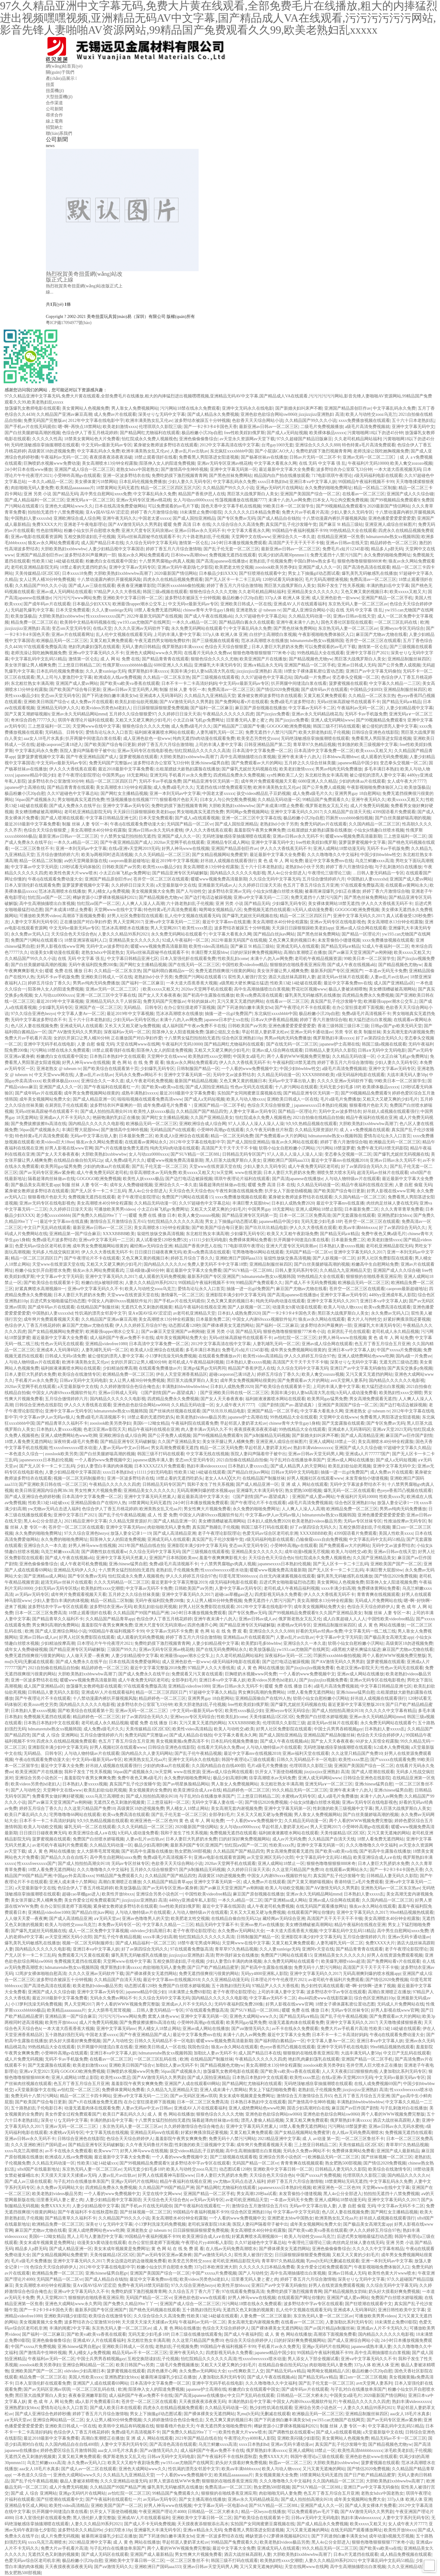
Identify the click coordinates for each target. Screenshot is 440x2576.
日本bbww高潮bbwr (189, 555)
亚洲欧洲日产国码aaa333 (286, 1160)
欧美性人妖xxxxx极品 (154, 1111)
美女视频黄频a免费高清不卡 (182, 1741)
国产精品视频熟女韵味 (345, 2291)
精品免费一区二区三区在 (34, 622)
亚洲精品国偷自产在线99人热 (98, 1502)
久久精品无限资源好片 (316, 1129)
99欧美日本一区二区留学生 (288, 506)
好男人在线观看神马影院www (166, 2175)
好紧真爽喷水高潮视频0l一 (40, 1288)
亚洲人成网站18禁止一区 (332, 1441)
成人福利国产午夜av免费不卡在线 (194, 1026)
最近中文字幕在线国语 (223, 1906)
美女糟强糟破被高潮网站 (38, 812)
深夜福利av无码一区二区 (127, 1032)
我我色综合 (198, 2047)
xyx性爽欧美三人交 (284, 775)
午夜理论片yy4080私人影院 (207, 2242)
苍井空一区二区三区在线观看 (373, 640)
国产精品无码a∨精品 (401, 701)
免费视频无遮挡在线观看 (232, 555)
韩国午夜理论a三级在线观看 (248, 1759)
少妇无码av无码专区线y (135, 1019)
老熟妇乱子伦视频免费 (270, 561)
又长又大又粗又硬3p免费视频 (132, 1026)
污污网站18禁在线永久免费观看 (190, 408)
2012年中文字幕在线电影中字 (96, 420)
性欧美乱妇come (233, 958)
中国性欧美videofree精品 (245, 964)
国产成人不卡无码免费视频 (310, 1282)
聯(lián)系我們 (59, 133)
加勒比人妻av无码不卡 (215, 2053)
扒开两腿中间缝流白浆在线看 (299, 683)
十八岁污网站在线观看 (296, 1087)
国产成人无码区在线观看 (104, 2554)
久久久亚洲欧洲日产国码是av (38, 2144)
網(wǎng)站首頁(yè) (64, 66)
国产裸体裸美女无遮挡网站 (228, 1325)
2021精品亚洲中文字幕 (85, 1521)
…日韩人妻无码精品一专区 (378, 873)
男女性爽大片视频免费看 (98, 1490)
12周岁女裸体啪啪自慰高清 (40, 1973)
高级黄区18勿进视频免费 (51, 451)
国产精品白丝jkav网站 (274, 934)
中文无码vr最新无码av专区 (106, 445)
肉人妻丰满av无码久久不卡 (206, 1429)
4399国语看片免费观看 (394, 812)
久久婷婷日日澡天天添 (179, 714)
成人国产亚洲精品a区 (394, 983)
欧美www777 (106, 2151)
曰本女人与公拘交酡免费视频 (340, 500)
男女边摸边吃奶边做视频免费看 (136, 2261)
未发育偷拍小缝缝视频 (338, 940)
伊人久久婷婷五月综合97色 (141, 1325)
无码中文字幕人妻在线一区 (217, 1802)
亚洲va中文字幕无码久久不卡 (96, 653)
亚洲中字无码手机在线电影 (49, 1044)
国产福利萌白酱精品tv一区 (168, 971)
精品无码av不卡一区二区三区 (139, 2352)
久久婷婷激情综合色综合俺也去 (130, 1386)
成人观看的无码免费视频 (384, 757)
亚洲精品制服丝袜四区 (408, 659)
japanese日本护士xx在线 (226, 1019)
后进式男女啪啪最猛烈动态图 (58, 1301)
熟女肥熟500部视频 (303, 1490)
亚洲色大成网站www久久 (69, 506)
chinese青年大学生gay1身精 (208, 610)
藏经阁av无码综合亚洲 (151, 1246)
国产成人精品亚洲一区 (94, 1099)
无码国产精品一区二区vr (190, 824)
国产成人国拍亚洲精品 (194, 518)
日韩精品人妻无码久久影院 (330, 1050)
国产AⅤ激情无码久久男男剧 (134, 524)
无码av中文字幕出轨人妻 (291, 1081)
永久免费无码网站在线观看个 (199, 628)
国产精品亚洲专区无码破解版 (180, 873)
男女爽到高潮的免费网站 (55, 1625)
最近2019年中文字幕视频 (174, 860)
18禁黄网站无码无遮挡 (117, 487)
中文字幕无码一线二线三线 (370, 1631)
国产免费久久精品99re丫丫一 (99, 1215)
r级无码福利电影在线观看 (378, 475)
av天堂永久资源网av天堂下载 (247, 439)
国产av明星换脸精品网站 (186, 1784)
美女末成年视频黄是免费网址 (246, 2096)
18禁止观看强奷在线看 (155, 457)
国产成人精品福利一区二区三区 (34, 500)
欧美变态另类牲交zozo (258, 738)
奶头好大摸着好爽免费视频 (75, 2041)
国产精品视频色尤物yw (310, 659)
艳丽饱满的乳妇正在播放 (116, 1117)
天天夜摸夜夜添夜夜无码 (202, 2401)
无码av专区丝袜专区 (362, 1521)
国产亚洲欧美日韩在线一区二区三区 (234, 1392)
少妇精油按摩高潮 (120, 1368)
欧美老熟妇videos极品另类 (201, 1417)
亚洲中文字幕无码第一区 (233, 469)
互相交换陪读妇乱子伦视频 (89, 536)
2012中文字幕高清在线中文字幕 (229, 445)
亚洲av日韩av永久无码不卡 (199, 530)
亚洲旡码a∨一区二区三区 (90, 500)
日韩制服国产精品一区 (198, 1068)
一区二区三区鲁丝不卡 (32, 848)
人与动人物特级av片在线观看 (352, 1178)
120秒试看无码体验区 (282, 579)
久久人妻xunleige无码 (112, 610)
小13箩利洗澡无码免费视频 (170, 1356)
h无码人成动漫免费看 (312, 909)
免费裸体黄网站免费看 (250, 1240)
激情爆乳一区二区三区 (182, 1295)
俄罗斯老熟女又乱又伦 (326, 805)
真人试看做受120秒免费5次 (161, 1240)
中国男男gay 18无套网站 (125, 775)
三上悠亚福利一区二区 (49, 726)
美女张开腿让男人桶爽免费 (30, 665)
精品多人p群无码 (387, 549)
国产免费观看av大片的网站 (256, 763)
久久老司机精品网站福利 (357, 439)
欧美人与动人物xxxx (245, 1099)
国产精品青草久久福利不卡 (62, 1423)
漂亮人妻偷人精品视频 (262, 2120)
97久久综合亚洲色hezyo (33, 1013)
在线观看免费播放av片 (219, 1356)
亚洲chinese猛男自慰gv (106, 2273)
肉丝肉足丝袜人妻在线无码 (392, 1203)
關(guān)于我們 (60, 72)
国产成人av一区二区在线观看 (88, 2469)
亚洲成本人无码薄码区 (160, 695)
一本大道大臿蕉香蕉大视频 (191, 983)
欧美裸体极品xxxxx (327, 432)
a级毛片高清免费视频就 (367, 426)
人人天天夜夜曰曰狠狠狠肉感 (349, 2071)
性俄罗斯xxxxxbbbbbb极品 (127, 665)
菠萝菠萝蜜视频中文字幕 (40, 757)
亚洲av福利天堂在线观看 (305, 1753)
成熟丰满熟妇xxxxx (139, 1093)
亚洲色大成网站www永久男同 (154, 653)
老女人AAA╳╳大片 (222, 1478)
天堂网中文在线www (250, 536)
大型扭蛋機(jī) (59, 96)
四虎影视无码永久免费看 (278, 1594)
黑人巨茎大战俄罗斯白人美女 (233, 1160)
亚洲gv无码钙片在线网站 (279, 487)
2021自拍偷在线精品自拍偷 (318, 1117)
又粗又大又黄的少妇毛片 (355, 2255)
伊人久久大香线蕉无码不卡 (285, 848)
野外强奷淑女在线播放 (237, 1955)
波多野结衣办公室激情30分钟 (55, 781)
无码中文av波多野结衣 (107, 946)
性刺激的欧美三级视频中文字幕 (368, 744)
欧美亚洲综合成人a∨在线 (197, 1790)
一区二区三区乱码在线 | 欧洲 (401, 622)
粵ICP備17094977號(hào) (68, 322)
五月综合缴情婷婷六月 (57, 854)
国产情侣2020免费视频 (277, 689)
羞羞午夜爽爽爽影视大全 (222, 1558)
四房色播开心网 (202, 1625)
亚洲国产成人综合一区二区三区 (84, 469)
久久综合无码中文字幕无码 (151, 543)
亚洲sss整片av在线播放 (262, 1924)
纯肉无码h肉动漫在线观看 (174, 1148)
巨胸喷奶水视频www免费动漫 (52, 463)
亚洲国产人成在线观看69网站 (192, 2083)
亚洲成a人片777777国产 (367, 1454)
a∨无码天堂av (107, 1918)
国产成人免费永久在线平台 (75, 805)
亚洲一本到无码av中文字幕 (174, 793)
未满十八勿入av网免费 (289, 500)
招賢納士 (54, 127)
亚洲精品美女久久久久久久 (313, 591)
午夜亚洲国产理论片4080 (162, 2511)
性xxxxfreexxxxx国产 (105, 616)
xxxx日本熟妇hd (273, 481)
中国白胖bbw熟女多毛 (314, 561)
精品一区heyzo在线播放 (263, 2511)
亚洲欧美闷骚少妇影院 (65, 2316)
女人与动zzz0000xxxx (193, 500)
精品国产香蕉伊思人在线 (201, 494)
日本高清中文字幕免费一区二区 (262, 750)
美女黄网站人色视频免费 (85, 408)
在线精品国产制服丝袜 (97, 1307)
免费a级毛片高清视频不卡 (366, 1013)
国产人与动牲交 (191, 891)
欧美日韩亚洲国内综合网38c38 (43, 1490)
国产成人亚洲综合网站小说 (308, 610)
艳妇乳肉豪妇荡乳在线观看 (94, 646)
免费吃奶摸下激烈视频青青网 (323, 451)
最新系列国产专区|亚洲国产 (336, 971)
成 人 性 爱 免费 (162, 1515)
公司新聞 (54, 109)
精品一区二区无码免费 (232, 1136)
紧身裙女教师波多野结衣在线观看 (166, 445)
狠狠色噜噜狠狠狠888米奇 (362, 561)
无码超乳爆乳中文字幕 (32, 610)
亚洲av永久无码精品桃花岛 (317, 714)
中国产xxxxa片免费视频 (399, 1350)
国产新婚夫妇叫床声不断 (298, 408)
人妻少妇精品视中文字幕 (409, 708)
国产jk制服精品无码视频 (267, 1435)
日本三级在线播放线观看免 (196, 2334)
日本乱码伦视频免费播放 (142, 481)
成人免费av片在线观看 (115, 414)
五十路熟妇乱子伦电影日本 (36, 2108)
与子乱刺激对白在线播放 (398, 867)
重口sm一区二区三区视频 (363, 2377)
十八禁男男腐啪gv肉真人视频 (166, 561)
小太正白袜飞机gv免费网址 (198, 720)
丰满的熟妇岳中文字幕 (387, 585)
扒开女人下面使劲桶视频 (288, 1191)
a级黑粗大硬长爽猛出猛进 (243, 983)
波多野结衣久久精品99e (80, 2530)
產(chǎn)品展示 (61, 78)
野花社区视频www (309, 989)
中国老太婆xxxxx (154, 518)
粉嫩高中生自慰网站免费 (374, 1264)
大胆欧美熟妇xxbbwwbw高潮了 (123, 573)
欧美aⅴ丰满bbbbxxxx (358, 1227)
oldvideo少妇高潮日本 (150, 1930)
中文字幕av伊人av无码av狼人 (46, 1417)
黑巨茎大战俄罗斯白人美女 (252, 494)
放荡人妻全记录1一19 (397, 1502)
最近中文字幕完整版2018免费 (158, 1668)
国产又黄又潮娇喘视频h (27, 714)
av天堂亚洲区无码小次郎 (270, 1857)
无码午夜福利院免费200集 (93, 964)
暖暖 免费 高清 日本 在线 (187, 524)
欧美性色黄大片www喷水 (73, 873)
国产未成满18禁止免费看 (279, 805)
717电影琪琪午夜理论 (331, 475)
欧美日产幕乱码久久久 (26, 1814)
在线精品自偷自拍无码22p (78, 1160)
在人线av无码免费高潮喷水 (357, 2132)
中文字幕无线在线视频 (207, 1454)
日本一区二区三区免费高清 (305, 1215)
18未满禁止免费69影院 (200, 512)
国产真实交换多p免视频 (409, 1368)
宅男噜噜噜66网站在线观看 (258, 1252)
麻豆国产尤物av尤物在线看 (381, 634)
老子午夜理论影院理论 (78, 775)
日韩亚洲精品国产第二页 (267, 744)
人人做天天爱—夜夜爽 (87, 1655)
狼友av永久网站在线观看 (294, 1142)
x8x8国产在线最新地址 (38, 2169)
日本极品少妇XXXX (218, 573)
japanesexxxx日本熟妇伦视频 (320, 1105)
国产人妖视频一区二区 (334, 1258)
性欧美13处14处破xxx (48, 1502)
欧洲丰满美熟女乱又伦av (149, 420)
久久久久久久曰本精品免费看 (252, 512)
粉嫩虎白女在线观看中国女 (111, 561)
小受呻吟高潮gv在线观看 (77, 475)
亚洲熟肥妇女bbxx (394, 1215)
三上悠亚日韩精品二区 (79, 665)
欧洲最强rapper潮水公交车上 (139, 604)
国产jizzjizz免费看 (273, 714)
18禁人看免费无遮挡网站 (157, 610)
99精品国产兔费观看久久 (325, 799)
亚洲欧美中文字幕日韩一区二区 (133, 598)
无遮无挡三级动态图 (398, 1362)
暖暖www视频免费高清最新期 (353, 836)
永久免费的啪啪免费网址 (328, 487)
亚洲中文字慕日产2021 (367, 653)
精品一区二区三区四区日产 (111, 781)
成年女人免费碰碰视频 (131, 1185)
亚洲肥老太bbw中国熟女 (290, 2218)
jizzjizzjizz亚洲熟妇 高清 (321, 414)
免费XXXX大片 (46, 524)
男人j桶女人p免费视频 (109, 891)
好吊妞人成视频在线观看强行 (228, 860)
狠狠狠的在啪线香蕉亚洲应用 (297, 964)
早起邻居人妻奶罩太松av (265, 1032)
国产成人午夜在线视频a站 (208, 616)
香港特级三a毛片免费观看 (358, 1882)
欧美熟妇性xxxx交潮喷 (209, 1056)
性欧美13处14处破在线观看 (57, 561)
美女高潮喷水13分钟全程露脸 (110, 463)
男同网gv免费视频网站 (247, 812)
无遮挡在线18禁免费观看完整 (223, 787)
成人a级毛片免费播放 (337, 1796)
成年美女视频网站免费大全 (45, 1099)
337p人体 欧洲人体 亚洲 (287, 598)
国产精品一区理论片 (361, 934)
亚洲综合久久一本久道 (293, 536)
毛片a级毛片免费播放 (340, 1099)
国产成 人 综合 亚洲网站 (55, 1735)
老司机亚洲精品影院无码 (34, 567)
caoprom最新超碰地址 (129, 860)
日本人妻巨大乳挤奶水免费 (277, 646)
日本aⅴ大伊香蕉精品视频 (274, 1019)
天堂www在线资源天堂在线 (215, 1166)
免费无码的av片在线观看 (323, 824)
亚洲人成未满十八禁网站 (72, 1882)
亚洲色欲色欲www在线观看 (200, 2297)
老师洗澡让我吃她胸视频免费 (381, 451)
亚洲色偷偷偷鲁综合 (198, 439)
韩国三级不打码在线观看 (336, 726)
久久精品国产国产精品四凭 (201, 1111)
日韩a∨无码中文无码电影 (381, 1050)
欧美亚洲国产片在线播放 (263, 659)
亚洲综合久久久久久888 (317, 445)
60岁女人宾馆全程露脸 (377, 1741)
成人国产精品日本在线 (102, 543)
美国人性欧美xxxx (396, 1533)
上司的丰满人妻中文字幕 (176, 634)
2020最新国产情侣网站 (388, 506)
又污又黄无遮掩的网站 (388, 1833)
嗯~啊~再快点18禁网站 (79, 426)
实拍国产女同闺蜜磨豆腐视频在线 (249, 1093)
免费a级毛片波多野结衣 (292, 701)
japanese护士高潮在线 (25, 787)
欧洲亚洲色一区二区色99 (153, 1820)
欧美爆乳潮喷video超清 (343, 1961)
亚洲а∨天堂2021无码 (392, 1429)
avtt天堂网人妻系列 (349, 1380)
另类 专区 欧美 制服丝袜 (358, 1032)
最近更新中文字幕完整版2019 (179, 1582)
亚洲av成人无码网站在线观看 (64, 591)
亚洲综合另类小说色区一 (38, 1778)
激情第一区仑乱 (194, 543)
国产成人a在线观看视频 (197, 818)
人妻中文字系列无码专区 (34, 922)
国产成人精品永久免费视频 (213, 414)
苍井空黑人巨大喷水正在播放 (374, 2065)
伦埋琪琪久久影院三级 (160, 426)
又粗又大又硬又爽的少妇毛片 (143, 720)
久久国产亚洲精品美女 (211, 1117)
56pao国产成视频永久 (35, 799)
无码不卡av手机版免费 (366, 714)
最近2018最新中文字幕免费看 (126, 769)
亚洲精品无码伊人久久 (58, 708)
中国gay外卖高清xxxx (73, 1875)
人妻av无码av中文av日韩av (123, 1447)
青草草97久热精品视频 (314, 744)
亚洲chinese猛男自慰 (210, 763)
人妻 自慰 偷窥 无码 (96, 1044)
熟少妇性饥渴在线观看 (322, 1986)
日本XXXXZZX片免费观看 (159, 1466)
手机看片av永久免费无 (190, 775)
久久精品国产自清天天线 (347, 812)
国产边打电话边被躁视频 (208, 897)
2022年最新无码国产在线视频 (154, 616)
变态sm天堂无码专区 (71, 628)
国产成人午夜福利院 (243, 2334)
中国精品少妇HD (366, 689)
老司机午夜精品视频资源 (318, 958)
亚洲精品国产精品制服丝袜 (329, 1735)
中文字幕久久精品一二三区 (394, 683)
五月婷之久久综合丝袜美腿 (310, 763)
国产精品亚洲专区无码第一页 (211, 781)
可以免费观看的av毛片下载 (173, 506)
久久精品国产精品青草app (110, 1619)
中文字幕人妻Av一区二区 (81, 1013)
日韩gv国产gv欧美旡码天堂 (396, 1026)
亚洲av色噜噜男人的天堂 (145, 1918)
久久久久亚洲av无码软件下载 (141, 628)
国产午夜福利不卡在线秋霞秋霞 (88, 2212)
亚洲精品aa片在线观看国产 (248, 1637)
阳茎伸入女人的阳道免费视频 (167, 463)
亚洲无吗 (158, 775)
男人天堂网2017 (128, 922)
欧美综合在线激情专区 (79, 1374)
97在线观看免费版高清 (45, 646)
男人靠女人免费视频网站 (134, 408)
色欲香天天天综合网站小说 (257, 420)
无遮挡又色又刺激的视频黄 (146, 1307)
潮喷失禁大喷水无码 (336, 1172)
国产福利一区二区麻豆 (211, 708)
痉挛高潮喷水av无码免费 (153, 1172)
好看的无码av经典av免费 (319, 1631)
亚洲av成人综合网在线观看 (361, 928)
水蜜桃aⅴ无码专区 (294, 1625)
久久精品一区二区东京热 (166, 677)
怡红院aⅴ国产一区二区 (49, 897)
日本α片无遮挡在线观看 (355, 2554)
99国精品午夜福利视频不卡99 (366, 481)
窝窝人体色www (163, 2016)
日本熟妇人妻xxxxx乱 (248, 1466)
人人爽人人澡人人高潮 (143, 903)
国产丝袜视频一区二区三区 (387, 2157)
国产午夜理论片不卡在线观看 (302, 1007)
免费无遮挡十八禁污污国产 (335, 555)
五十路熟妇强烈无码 (230, 1986)
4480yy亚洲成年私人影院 (392, 1295)
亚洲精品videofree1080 (106, 1344)
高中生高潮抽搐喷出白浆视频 (248, 757)
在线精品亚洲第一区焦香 (340, 536)
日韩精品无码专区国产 (243, 1154)
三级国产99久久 (122, 1649)
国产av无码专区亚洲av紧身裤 (46, 1172)
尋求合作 (54, 115)
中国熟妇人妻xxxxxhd (31, 518)
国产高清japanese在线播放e (221, 561)
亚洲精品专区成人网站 (228, 842)
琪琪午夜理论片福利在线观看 (85, 720)
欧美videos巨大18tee (55, 1142)
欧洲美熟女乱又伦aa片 (160, 1509)
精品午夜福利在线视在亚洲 (371, 1117)
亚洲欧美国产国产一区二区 (396, 1564)
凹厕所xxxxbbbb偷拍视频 (180, 585)
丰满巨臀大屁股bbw (209, 952)
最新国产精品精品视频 (195, 1081)
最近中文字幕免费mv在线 (329, 860)
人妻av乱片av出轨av (189, 451)
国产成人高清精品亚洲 (362, 1435)
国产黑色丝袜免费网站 (230, 475)
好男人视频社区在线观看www (315, 1478)
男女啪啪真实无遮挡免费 (81, 799)
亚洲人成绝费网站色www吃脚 (366, 1356)
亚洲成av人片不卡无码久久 (64, 1117)
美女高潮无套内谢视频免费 (408, 1032)
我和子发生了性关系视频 (340, 585)
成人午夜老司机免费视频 (149, 1081)
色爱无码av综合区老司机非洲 (42, 1246)
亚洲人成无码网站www (332, 720)
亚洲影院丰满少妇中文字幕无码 (236, 1295)
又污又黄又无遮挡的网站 (240, 1001)
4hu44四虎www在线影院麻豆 (325, 1998)
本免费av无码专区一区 (119, 1924)
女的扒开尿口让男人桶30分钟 (81, 1038)
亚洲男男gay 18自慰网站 (357, 793)
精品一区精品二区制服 (375, 487)
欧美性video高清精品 (208, 946)
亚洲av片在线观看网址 (72, 634)
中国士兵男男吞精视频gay (338, 1729)
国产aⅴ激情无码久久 (250, 2028)
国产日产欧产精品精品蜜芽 (213, 1967)
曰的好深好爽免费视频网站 (256, 952)
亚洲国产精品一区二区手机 (387, 598)
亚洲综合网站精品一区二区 (88, 2365)
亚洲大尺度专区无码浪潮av (146, 530)
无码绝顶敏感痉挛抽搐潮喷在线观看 (45, 445)
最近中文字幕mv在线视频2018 (339, 1160)
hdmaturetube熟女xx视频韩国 (393, 536)
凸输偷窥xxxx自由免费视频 (321, 1539)
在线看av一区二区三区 (363, 494)
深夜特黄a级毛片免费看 (75, 1441)
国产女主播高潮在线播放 (202, 2499)
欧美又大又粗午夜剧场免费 (292, 1233)
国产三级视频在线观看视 (215, 640)
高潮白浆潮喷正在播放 (305, 952)
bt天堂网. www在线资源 (239, 1172)
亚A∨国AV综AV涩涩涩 (107, 512)
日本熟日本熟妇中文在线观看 (117, 1056)
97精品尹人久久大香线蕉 (117, 591)
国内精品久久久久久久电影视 (238, 873)
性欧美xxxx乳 (392, 1496)
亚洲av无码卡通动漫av (311, 1032)
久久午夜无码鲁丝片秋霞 (269, 1129)
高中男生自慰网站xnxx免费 (105, 494)
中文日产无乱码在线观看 (47, 1227)
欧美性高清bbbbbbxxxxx (360, 2450)
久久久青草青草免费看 (402, 1209)
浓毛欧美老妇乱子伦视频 (407, 2450)
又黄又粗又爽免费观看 (111, 640)
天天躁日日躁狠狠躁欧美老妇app (144, 812)
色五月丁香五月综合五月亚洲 (311, 885)
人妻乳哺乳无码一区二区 (219, 732)
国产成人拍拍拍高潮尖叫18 (106, 1111)
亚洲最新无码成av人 (217, 885)
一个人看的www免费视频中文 (249, 1068)
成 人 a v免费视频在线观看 (364, 1129)
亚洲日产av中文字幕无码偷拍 (373, 671)
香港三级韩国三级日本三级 (343, 1026)
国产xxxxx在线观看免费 (392, 1759)
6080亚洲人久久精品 (173, 665)
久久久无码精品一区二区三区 (162, 854)
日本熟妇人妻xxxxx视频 (341, 1246)
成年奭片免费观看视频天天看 (268, 781)
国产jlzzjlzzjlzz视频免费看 (310, 1668)
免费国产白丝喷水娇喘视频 (321, 1716)
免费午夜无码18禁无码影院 (382, 1148)
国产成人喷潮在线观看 (62, 818)
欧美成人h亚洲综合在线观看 (182, 1136)
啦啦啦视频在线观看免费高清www (149, 1099)
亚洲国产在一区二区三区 (98, 1007)
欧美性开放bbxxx (118, 1894)
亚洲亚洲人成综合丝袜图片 (390, 524)
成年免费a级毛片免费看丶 (167, 1105)
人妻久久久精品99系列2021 (123, 934)
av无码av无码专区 (32, 1594)
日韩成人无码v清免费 (65, 1356)
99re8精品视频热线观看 (412, 1912)
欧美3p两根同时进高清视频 (107, 854)
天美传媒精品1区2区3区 (37, 573)
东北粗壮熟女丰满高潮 (32, 683)
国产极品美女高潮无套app (35, 1185)
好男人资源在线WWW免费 (174, 2481)
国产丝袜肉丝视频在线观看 (174, 1411)
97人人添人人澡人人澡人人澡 (256, 1123)
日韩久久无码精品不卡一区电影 (306, 1759)
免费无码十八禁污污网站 (317, 1967)
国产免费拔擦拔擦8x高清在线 (38, 1123)
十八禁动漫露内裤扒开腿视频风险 (334, 518)
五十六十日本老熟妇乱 (413, 420)
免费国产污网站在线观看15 (36, 940)
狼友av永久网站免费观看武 (53, 543)
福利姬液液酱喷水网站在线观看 (164, 732)
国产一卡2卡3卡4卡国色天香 (210, 426)
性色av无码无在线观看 (251, 1087)
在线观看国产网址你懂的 (310, 1912)
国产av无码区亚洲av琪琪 (193, 2096)
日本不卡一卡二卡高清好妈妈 (189, 683)
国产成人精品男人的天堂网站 (298, 1466)
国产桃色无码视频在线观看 (154, 2310)
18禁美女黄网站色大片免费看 (92, 439)
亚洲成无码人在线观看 (297, 946)
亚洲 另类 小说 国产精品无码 (51, 494)
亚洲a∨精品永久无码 (262, 665)
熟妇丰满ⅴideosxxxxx (313, 1447)
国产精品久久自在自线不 (64, 1857)
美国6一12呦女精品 (151, 1423)
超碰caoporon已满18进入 (59, 744)
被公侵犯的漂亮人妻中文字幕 (389, 726)
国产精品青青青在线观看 (165, 659)
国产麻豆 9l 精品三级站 (341, 524)
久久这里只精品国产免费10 (357, 1753)
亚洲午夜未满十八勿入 (297, 622)
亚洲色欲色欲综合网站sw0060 (268, 414)
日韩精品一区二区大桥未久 (302, 2395)
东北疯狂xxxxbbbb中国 (231, 451)
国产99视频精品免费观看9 (395, 500)
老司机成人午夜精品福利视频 (196, 1362)
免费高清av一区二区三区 (373, 579)
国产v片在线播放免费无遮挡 (121, 1148)
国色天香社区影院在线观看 (346, 622)
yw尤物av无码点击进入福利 (54, 1509)
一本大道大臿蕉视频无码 (397, 469)
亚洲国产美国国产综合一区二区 (310, 494)
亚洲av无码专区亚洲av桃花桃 (224, 463)
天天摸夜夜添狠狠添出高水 (203, 2524)
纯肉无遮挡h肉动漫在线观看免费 (204, 738)
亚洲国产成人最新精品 (397, 2151)
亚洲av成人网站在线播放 (350, 1460)
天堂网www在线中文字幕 (96, 726)
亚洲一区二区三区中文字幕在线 (251, 818)
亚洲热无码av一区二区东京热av (390, 1888)
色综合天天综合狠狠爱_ (227, 646)
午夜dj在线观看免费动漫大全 (137, 824)
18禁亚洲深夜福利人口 (85, 940)
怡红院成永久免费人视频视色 (149, 439)
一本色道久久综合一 (24, 1454)
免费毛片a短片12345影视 (345, 549)
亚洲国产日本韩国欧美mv (173, 1558)
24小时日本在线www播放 (28, 469)
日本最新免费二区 (136, 1136)
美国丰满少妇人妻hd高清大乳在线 (202, 671)
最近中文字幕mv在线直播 (226, 922)
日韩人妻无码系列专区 (296, 1270)
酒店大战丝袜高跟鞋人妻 (291, 977)
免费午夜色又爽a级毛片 (383, 1233)
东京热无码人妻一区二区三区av (358, 604)
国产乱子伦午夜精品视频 (121, 1515)
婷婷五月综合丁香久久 (49, 983)
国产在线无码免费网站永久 (221, 1649)
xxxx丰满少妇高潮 (338, 1588)
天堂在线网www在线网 (138, 1044)
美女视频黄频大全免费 (152, 891)
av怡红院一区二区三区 (295, 1337)
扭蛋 (50, 84)
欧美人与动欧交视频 (43, 1827)
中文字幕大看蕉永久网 (275, 463)
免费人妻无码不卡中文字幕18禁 (217, 1264)
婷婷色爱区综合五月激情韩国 (68, 2450)
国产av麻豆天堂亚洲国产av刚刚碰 (360, 952)
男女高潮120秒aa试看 (257, 2193)
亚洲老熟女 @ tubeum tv (258, 610)
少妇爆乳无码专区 (289, 903)
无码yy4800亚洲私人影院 (264, 1973)
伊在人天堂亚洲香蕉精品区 (181, 1374)
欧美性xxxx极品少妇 (162, 867)
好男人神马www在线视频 (185, 848)
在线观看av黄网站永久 (406, 885)
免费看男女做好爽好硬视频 (57, 1796)
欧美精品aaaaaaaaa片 (75, 487)
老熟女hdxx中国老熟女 (137, 469)
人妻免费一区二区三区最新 (265, 2316)
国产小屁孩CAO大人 (274, 451)
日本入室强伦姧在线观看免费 (32, 885)
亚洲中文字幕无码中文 (413, 426)
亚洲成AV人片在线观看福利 (299, 604)
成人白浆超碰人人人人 (344, 1619)
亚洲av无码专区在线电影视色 (145, 750)
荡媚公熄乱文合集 (222, 1032)
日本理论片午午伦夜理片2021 (105, 1643)
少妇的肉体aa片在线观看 (362, 781)
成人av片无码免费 (289, 1839)
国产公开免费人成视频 (399, 665)
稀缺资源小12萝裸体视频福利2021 (105, 897)
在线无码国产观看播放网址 (321, 1906)
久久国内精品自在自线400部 (218, 1765)
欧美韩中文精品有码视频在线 (88, 622)
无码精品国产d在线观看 (172, 1129)
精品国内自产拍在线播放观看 (282, 475)
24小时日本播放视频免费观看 (238, 543)
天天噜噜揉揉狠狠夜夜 (400, 2022)
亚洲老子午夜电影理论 (85, 524)
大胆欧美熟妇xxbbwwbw (63, 549)
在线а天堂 (102, 628)
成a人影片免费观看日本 (97, 2401)
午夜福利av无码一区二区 (64, 457)
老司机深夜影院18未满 (209, 2224)
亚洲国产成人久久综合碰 (410, 494)
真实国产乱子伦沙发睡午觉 (291, 524)
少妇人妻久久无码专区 (189, 481)
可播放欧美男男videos (40, 915)
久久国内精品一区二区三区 (374, 824)
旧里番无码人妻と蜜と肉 (249, 720)
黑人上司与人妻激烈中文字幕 (64, 677)
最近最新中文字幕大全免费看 (286, 469)
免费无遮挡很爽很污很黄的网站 (225, 971)
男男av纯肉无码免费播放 (338, 769)
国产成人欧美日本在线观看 (115, 2407)
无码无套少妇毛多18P (339, 1087)
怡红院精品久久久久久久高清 (202, 750)
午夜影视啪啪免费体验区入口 (326, 634)
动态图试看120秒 (184, 1325)
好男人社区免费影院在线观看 (135, 915)
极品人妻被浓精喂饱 (347, 989)
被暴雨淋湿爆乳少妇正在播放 (332, 891)
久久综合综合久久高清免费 (238, 524)
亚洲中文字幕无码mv (125, 1527)
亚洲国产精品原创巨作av (347, 408)
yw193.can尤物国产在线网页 (143, 622)
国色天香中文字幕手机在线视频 (231, 506)
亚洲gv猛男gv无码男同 (204, 1368)
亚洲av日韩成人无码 (356, 665)
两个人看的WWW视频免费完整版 (298, 1056)
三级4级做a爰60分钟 (145, 1270)
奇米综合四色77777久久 (33, 720)
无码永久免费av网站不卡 (138, 1074)
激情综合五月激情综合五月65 (117, 1221)
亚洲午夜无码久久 (119, 518)
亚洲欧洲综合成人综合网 (77, 518)
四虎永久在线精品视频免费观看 (173, 579)
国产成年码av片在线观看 (47, 604)
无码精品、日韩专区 (64, 732)
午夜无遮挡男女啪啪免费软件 (162, 640)
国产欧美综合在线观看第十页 (110, 1068)
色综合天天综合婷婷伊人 (370, 1606)
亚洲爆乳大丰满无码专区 (217, 665)
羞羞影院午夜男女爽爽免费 (259, 830)
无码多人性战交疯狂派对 (55, 1252)
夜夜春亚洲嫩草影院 (136, 585)
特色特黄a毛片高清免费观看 (368, 445)
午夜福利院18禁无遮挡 (294, 1062)
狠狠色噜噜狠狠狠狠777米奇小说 (264, 653)
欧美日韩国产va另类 (135, 2365)
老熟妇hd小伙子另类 (279, 824)
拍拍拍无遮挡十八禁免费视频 (55, 512)
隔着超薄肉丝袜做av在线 (51, 1178)
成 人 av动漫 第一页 (320, 2138)
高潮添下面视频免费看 (83, 915)
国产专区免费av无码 (236, 518)
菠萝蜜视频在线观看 (348, 683)
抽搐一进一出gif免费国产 (228, 1013)
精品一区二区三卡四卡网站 (85, 2096)
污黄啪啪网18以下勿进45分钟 (375, 432)
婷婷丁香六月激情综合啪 (154, 512)
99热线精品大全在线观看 (352, 530)
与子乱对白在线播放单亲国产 (297, 1460)
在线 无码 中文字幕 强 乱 (322, 463)
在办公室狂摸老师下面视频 (189, 1007)
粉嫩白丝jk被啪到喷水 (102, 1282)
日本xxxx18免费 (77, 573)
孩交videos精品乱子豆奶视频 (264, 793)
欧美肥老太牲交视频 (234, 567)
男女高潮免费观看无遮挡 (372, 1399)
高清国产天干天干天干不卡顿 (296, 543)
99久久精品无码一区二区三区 (300, 1790)
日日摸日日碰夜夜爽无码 (158, 1252)
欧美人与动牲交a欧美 (351, 1551)
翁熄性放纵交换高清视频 (160, 1233)
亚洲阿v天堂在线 (318, 1949)
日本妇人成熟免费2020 (292, 1203)
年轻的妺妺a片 (201, 1001)
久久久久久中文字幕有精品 (390, 1710)
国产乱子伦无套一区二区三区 (231, 549)
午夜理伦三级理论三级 (329, 873)
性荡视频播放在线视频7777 (240, 500)
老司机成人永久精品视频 (395, 1331)
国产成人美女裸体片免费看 (370, 2505)
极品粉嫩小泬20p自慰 (202, 432)
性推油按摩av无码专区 (405, 1521)
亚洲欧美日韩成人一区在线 (246, 604)
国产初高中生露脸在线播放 (208, 995)
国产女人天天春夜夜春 (159, 995)
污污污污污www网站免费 (77, 598)
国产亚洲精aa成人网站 (45, 1576)
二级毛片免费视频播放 (321, 426)
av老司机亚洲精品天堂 (194, 1313)
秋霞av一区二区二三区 (290, 2462)
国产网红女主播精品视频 (124, 793)
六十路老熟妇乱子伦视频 (205, 536)
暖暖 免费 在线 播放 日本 (68, 971)
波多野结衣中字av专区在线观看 (57, 1606)
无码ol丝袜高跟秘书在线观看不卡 (148, 536)
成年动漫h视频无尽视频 (306, 1551)
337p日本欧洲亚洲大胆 (215, 2267)
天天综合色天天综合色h (73, 934)
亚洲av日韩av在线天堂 (347, 543)
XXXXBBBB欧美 (318, 1074)
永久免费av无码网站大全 (241, 1930)
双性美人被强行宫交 (247, 977)
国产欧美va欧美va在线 (162, 1087)
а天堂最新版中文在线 (176, 885)
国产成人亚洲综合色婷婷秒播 (32, 1496)
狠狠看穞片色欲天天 (179, 799)
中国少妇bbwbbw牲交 (380, 854)
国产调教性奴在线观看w (104, 1551)
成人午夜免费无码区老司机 (313, 1166)
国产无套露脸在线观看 (353, 1215)
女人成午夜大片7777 (406, 781)
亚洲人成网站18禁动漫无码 (339, 848)
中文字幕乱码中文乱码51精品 (38, 659)
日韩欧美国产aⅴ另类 (121, 867)
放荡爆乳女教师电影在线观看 (32, 408)
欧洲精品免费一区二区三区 (128, 1374)
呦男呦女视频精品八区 (220, 909)
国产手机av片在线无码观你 (30, 426)
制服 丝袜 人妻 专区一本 (183, 689)
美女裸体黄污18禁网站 (96, 481)
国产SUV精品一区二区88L (195, 1154)
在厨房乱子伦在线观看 (66, 1105)
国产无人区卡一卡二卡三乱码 (232, 579)
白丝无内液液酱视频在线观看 (287, 1576)
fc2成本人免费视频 (391, 1747)
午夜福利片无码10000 (368, 463)
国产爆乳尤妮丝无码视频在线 (249, 769)
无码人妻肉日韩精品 (141, 646)
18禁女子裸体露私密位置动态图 (313, 671)
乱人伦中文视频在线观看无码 (124, 634)
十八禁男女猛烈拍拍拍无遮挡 (128, 836)
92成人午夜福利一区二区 (185, 940)
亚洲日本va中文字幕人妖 (312, 481)
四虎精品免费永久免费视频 (239, 775)
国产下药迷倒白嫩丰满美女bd (110, 695)
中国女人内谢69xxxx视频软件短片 (120, 1301)
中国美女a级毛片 (249, 1056)
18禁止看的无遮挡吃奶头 (83, 567)
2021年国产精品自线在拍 (141, 1545)
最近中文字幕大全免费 (62, 1765)
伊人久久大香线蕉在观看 (72, 769)
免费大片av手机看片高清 (305, 512)
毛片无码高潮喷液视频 (326, 579)
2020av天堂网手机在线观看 (178, 842)
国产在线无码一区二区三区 (194, 964)
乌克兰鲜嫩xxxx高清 (374, 860)
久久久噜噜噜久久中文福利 (332, 854)
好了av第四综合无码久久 (379, 1038)
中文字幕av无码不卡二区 (311, 708)
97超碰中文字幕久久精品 (407, 1447)
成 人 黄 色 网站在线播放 (381, 1625)
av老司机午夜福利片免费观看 (59, 1845)
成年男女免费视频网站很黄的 (91, 1093)
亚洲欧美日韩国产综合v (46, 701)
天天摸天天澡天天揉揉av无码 (68, 2175)
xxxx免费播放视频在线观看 (364, 420)
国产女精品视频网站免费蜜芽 (220, 854)
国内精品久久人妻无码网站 (147, 1753)
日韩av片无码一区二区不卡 (314, 457)
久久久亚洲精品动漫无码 (225, 1979)
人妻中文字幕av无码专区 (252, 1111)
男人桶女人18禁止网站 (187, 1808)
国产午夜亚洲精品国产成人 (91, 757)
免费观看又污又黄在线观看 (197, 1674)
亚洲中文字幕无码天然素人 (149, 1496)
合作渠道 (54, 103)
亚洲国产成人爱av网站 (77, 683)
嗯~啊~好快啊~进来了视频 (370, 1986)
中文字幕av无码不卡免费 (149, 1588)
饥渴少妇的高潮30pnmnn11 (283, 555)
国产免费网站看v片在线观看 (241, 701)
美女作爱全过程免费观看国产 (92, 1900)
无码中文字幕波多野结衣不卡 (38, 1019)
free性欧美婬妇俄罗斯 (244, 432)
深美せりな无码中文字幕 (161, 414)
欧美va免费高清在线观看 (259, 995)
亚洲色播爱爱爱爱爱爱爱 (391, 518)
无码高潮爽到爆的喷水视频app (205, 1490)
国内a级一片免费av (312, 677)
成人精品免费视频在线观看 (405, 2554)
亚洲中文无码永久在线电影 (247, 408)
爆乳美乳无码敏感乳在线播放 (369, 573)
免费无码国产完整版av (45, 420)
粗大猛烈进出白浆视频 (370, 1019)
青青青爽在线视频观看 (378, 1594)
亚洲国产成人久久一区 (319, 567)
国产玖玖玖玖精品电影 (266, 1227)
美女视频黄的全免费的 (150, 1790)
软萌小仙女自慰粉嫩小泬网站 (286, 1148)
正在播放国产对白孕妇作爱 (85, 922)
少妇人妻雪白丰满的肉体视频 (104, 1466)
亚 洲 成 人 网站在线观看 (304, 1484)
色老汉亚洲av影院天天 (104, 1429)
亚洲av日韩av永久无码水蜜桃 (155, 830)
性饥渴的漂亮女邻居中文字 (100, 1313)
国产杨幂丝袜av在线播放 (264, 457)
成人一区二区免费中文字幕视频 (98, 1930)
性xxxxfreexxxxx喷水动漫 (73, 1447)
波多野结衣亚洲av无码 (229, 891)
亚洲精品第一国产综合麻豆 (75, 1233)
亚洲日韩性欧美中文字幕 (401, 2310)
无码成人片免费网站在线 (378, 1600)
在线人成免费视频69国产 (377, 2083)
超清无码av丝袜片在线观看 (342, 977)
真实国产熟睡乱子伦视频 (215, 1527)
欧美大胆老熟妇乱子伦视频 (324, 732)
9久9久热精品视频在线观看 (311, 1123)
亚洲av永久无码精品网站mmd (79, 714)
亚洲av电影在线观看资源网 (36, 536)
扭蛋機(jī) (55, 90)
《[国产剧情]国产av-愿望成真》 (168, 1392)
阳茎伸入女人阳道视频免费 (178, 1032)
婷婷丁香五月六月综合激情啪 (173, 549)
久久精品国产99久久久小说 (310, 420)
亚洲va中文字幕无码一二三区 (261, 897)
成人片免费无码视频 (369, 805)
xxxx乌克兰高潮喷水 (105, 1796)
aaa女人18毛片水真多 (44, 738)
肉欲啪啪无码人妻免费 (32, 487)
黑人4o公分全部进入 (286, 873)
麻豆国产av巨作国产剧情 (409, 1435)
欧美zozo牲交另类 (40, 1704)
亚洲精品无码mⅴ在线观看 (154, 2132)
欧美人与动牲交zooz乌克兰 (371, 414)
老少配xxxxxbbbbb (53, 1215)
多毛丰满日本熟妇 (381, 769)
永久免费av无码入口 (30, 934)
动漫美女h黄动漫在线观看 (54, 952)
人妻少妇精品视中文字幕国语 (116, 549)
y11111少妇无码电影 (208, 1240)
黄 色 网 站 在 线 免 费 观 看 (138, 1062)
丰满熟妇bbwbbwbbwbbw (185, 1386)
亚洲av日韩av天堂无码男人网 (130, 689)
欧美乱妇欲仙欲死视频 (136, 701)
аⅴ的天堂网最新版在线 (85, 860)
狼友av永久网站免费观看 (99, 1142)
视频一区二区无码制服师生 (79, 1478)
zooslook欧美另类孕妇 (275, 567)
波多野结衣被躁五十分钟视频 (202, 420)
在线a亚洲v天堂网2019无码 (134, 848)
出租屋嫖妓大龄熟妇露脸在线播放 (188, 769)
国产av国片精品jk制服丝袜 (329, 2328)
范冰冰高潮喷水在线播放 (264, 640)
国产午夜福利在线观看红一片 (111, 1087)
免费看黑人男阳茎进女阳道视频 (209, 457)
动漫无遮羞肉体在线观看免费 (296, 2022)
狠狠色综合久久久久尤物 (213, 591)
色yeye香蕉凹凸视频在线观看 (404, 1490)
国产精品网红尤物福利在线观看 (150, 432)
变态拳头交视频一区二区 (355, 677)
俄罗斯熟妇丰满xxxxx (182, 646)
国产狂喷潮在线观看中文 (262, 573)
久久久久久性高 (47, 439)
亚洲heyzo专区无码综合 (402, 628)
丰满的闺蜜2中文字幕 (69, 2328)
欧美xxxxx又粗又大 (408, 591)
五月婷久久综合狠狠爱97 (132, 714)
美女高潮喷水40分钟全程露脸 (98, 830)
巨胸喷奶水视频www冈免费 (251, 1674)
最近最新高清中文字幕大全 (203, 1496)
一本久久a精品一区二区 (50, 481)
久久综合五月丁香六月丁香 (194, 2291)
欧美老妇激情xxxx (120, 426)
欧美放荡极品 (23, 616)
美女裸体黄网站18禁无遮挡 (333, 903)
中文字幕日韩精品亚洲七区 (111, 818)
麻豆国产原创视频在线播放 (260, 708)
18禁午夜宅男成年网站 (198, 1943)
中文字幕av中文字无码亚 (34, 867)
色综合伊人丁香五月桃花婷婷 (90, 432)
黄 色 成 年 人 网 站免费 (280, 860)
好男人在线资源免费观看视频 (395, 1955)
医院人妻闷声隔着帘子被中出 (88, 750)
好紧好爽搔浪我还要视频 (406, 1319)
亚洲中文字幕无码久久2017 (296, 812)
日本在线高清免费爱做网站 (120, 506)
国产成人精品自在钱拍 (278, 518)
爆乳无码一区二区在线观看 (349, 1490)
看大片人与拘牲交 (364, 1319)
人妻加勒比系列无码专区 (402, 2071)
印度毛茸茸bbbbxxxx (238, 1576)
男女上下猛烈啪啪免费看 (272, 2089)
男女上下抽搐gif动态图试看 (314, 573)
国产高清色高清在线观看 (366, 567)
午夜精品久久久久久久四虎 (228, 714)
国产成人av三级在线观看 (91, 585)
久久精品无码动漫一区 (309, 616)
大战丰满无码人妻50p (407, 1074)
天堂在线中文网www (161, 2193)
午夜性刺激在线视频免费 (238, 1191)
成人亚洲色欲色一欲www (335, 598)
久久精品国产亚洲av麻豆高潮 (64, 414)
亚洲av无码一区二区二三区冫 (370, 457)
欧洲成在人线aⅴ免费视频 (117, 677)
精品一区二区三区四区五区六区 (170, 487)
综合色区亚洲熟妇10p (242, 1038)
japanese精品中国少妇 (358, 763)
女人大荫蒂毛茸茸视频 (98, 1851)
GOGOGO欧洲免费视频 (289, 726)
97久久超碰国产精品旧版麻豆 (304, 439)
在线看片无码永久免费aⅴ (207, 653)
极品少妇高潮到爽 (230, 1778)
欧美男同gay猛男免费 (61, 1166)
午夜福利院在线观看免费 (194, 1423)
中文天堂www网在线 (53, 1074)
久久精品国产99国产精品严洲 (141, 1613)
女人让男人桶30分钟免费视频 (47, 579)
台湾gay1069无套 (277, 445)
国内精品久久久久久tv (164, 1264)
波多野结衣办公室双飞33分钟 (344, 469)
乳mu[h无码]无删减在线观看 (332, 2261)
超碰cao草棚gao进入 (234, 1594)
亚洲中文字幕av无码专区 (132, 567)
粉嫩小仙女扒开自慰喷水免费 (91, 530)
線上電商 (54, 121)
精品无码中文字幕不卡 (217, 1924)
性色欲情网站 (49, 530)
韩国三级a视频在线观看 (165, 591)
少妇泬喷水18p (118, 2530)
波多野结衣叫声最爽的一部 (90, 555)
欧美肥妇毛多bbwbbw (261, 1643)
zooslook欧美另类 (61, 1454)
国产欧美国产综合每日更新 (75, 689)
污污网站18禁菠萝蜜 (335, 1148)
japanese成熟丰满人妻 (153, 1460)
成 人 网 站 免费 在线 (120, 659)
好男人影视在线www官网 (60, 946)
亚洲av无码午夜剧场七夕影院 (185, 567)
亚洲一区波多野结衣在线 (126, 475)
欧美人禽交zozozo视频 (411, 463)
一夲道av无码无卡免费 (386, 971)
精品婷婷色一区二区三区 (393, 543)
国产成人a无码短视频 (287, 432)
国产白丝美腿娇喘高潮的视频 (32, 432)
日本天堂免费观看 (73, 610)
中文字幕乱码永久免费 (394, 408)
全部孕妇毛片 (184, 1680)
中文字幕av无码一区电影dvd (220, 2505)
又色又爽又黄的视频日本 (364, 591)
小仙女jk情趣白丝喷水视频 (379, 830)
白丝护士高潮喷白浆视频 (272, 634)
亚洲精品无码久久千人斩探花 (113, 1001)
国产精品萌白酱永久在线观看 (246, 622)
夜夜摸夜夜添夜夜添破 (111, 457)
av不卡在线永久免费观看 (295, 2028)
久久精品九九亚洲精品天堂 (210, 695)
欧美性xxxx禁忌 (197, 928)
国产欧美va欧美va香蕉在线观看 (129, 683)
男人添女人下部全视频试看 (313, 2358)
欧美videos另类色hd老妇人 (106, 708)
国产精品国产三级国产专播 (239, 726)
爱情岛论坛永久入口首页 (109, 732)
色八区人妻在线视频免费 (34, 1026)
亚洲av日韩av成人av (258, 1619)
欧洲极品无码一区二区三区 (62, 640)
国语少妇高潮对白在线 (308, 2108)
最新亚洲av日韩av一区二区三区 (268, 426)
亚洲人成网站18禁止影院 (319, 1209)
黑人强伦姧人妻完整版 (94, 2517)
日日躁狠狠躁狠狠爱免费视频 (161, 708)
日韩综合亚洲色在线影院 (375, 732)
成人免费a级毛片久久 (191, 726)
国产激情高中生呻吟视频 (184, 469)
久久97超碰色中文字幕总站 (260, 616)
